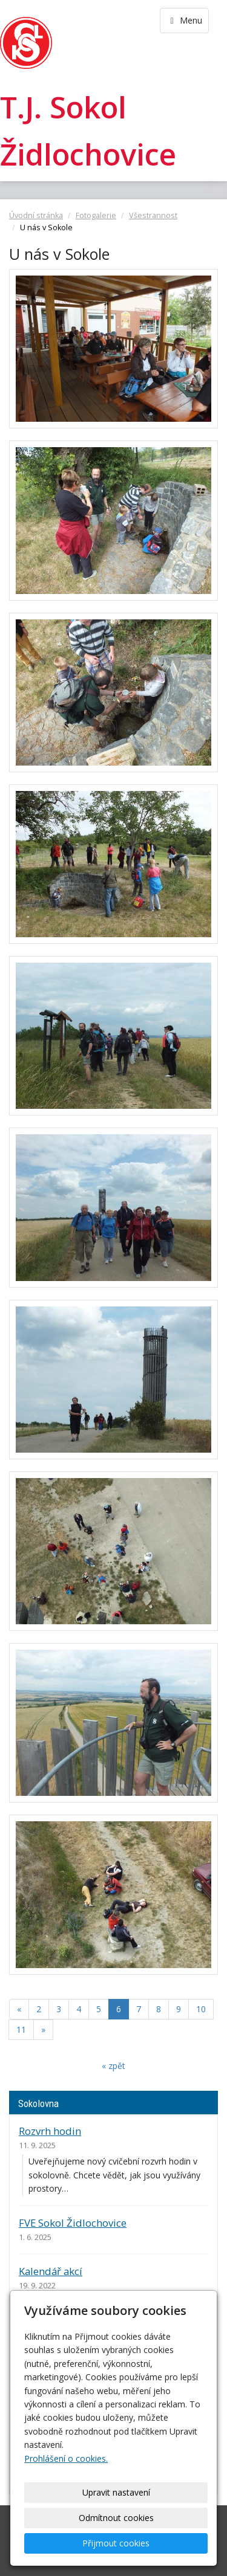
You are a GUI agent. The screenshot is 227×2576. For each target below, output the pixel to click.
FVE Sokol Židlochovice (73, 2223)
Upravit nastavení (116, 2492)
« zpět (113, 2065)
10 (201, 2009)
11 (21, 2029)
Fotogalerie (96, 215)
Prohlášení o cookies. (66, 2458)
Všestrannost (153, 215)
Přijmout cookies (116, 2543)
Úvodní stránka (36, 215)
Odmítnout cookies (116, 2517)
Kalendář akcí (50, 2271)
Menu (184, 20)
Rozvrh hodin (50, 2131)
